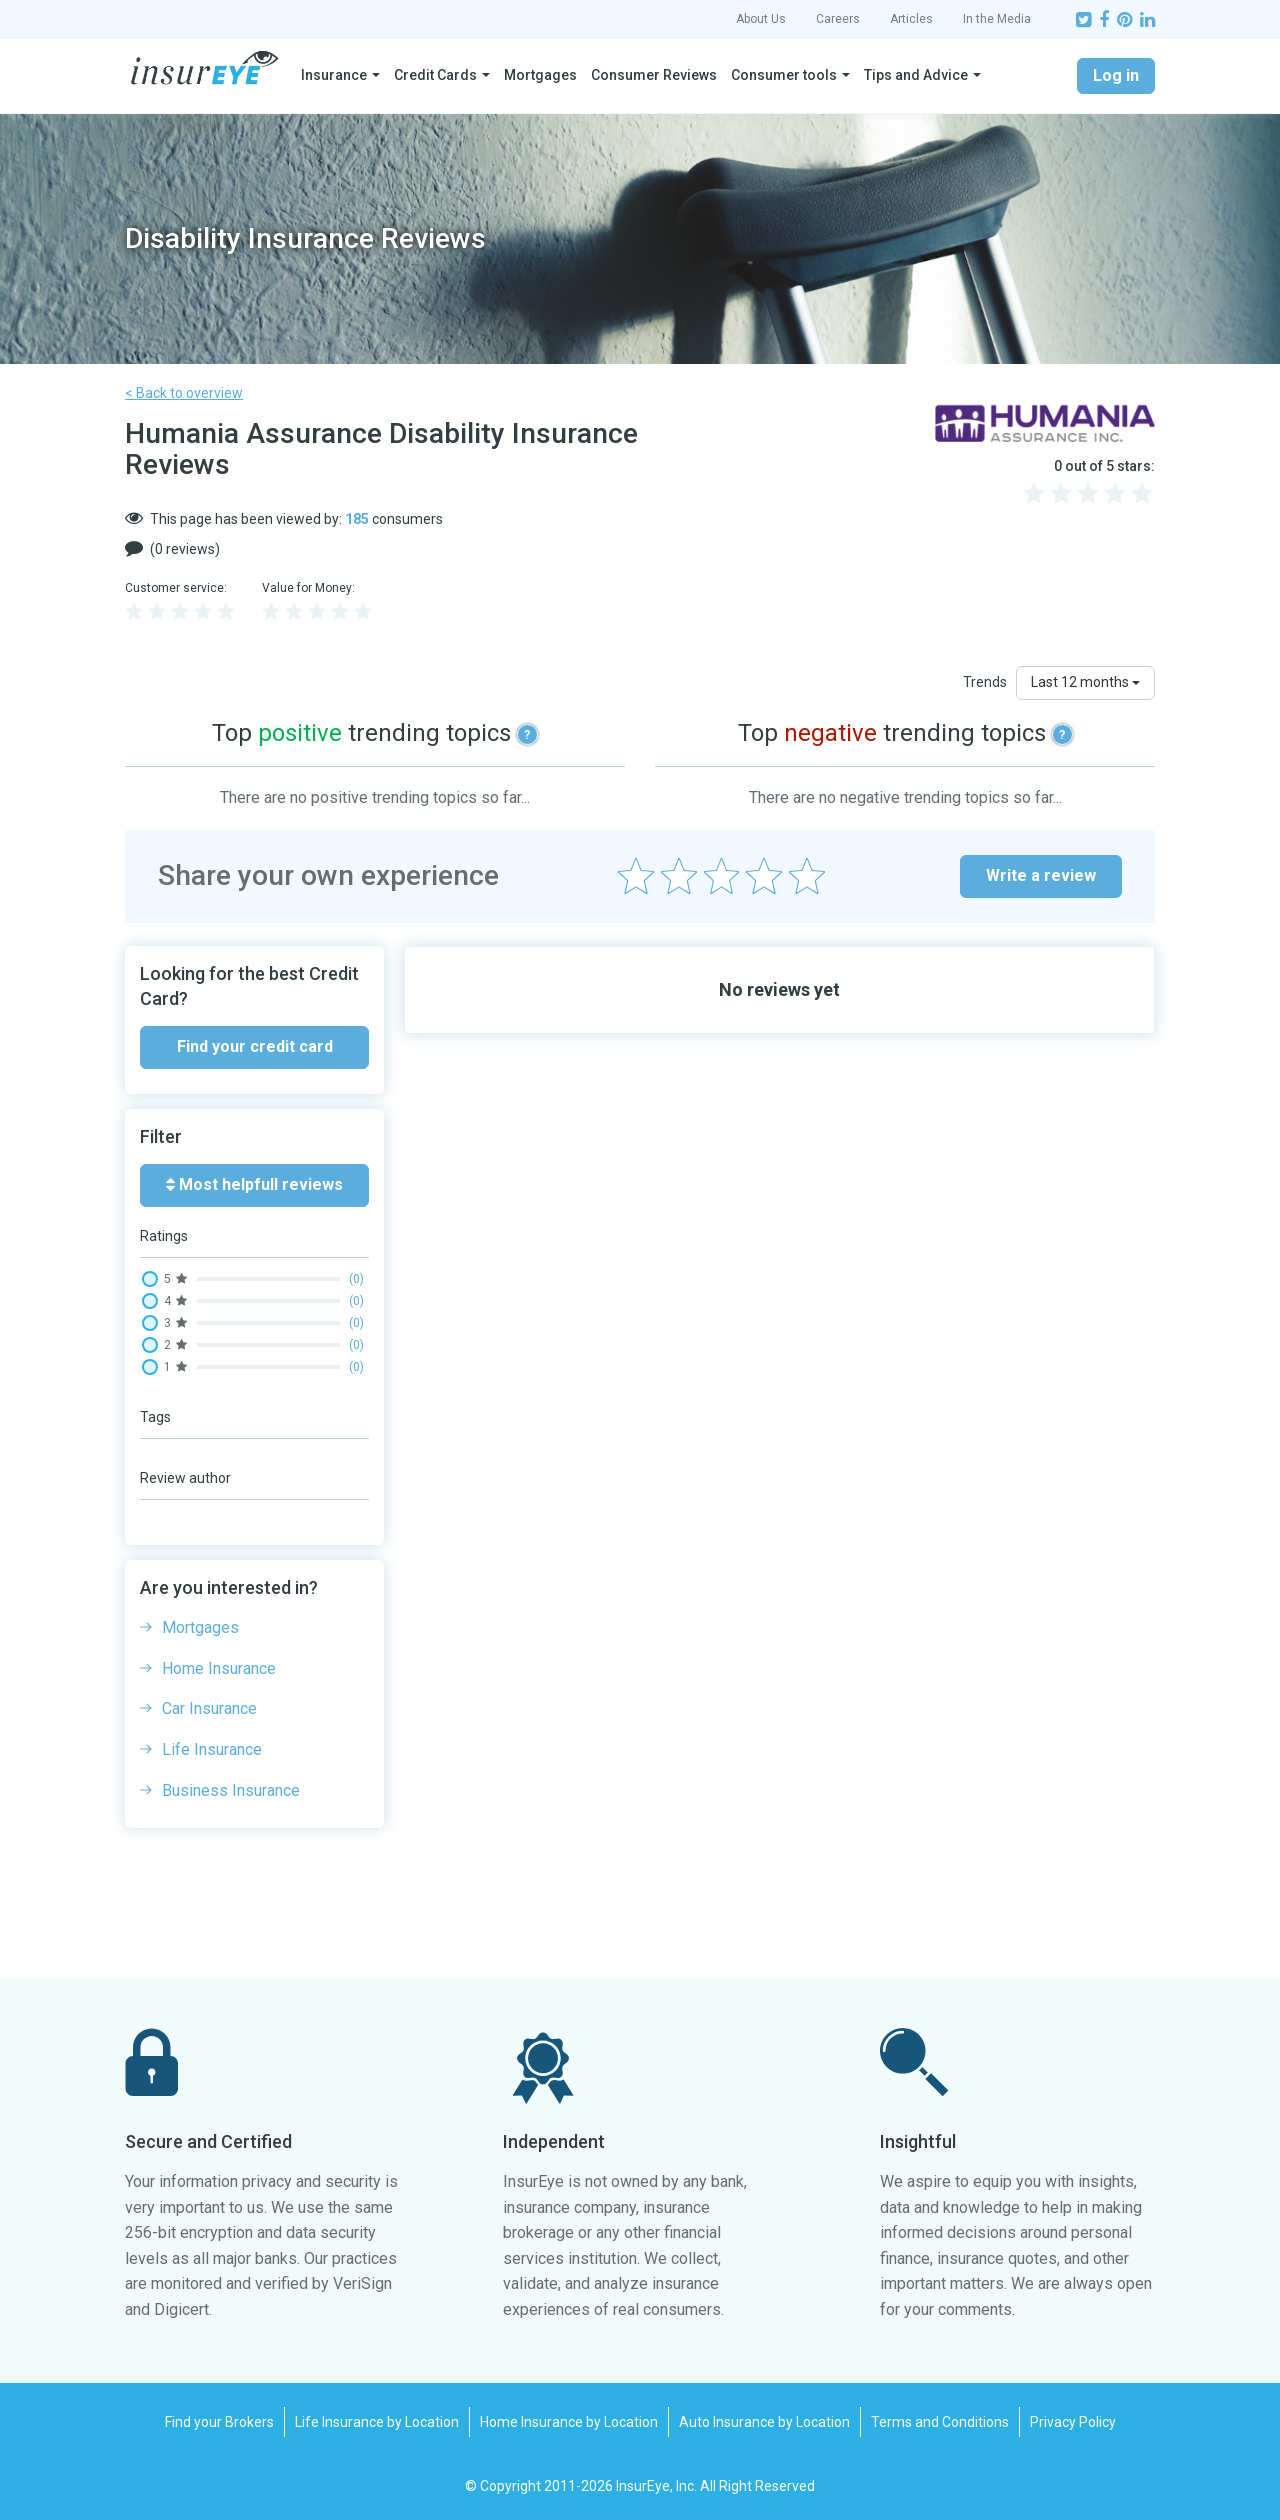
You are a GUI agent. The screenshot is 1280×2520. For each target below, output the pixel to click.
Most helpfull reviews (254, 1184)
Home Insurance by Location (569, 2422)
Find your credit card (255, 1046)
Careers (838, 19)
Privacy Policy (1073, 2422)
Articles (911, 19)
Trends (985, 682)
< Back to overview (184, 393)
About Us (761, 19)
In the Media (997, 19)
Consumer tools (784, 75)
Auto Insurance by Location (764, 2422)
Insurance (334, 75)
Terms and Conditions (940, 2422)
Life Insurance (212, 1749)
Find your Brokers (219, 2422)
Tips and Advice (916, 75)
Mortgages (540, 75)
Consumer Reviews (654, 75)
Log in (1116, 75)
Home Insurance (219, 1668)
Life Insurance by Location (377, 2422)
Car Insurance (209, 1708)
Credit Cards (435, 75)
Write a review (1041, 875)
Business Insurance (231, 1790)
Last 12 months (1085, 682)
